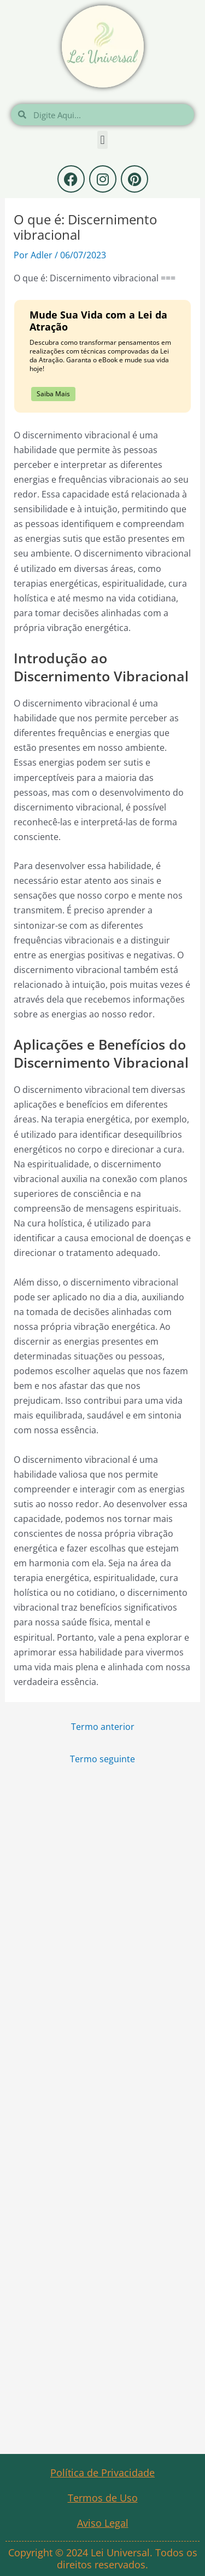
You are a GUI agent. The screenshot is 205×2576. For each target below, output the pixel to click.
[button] (102, 140)
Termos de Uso (103, 2497)
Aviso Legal (102, 2522)
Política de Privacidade (102, 2472)
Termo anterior (102, 1726)
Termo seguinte (102, 1758)
